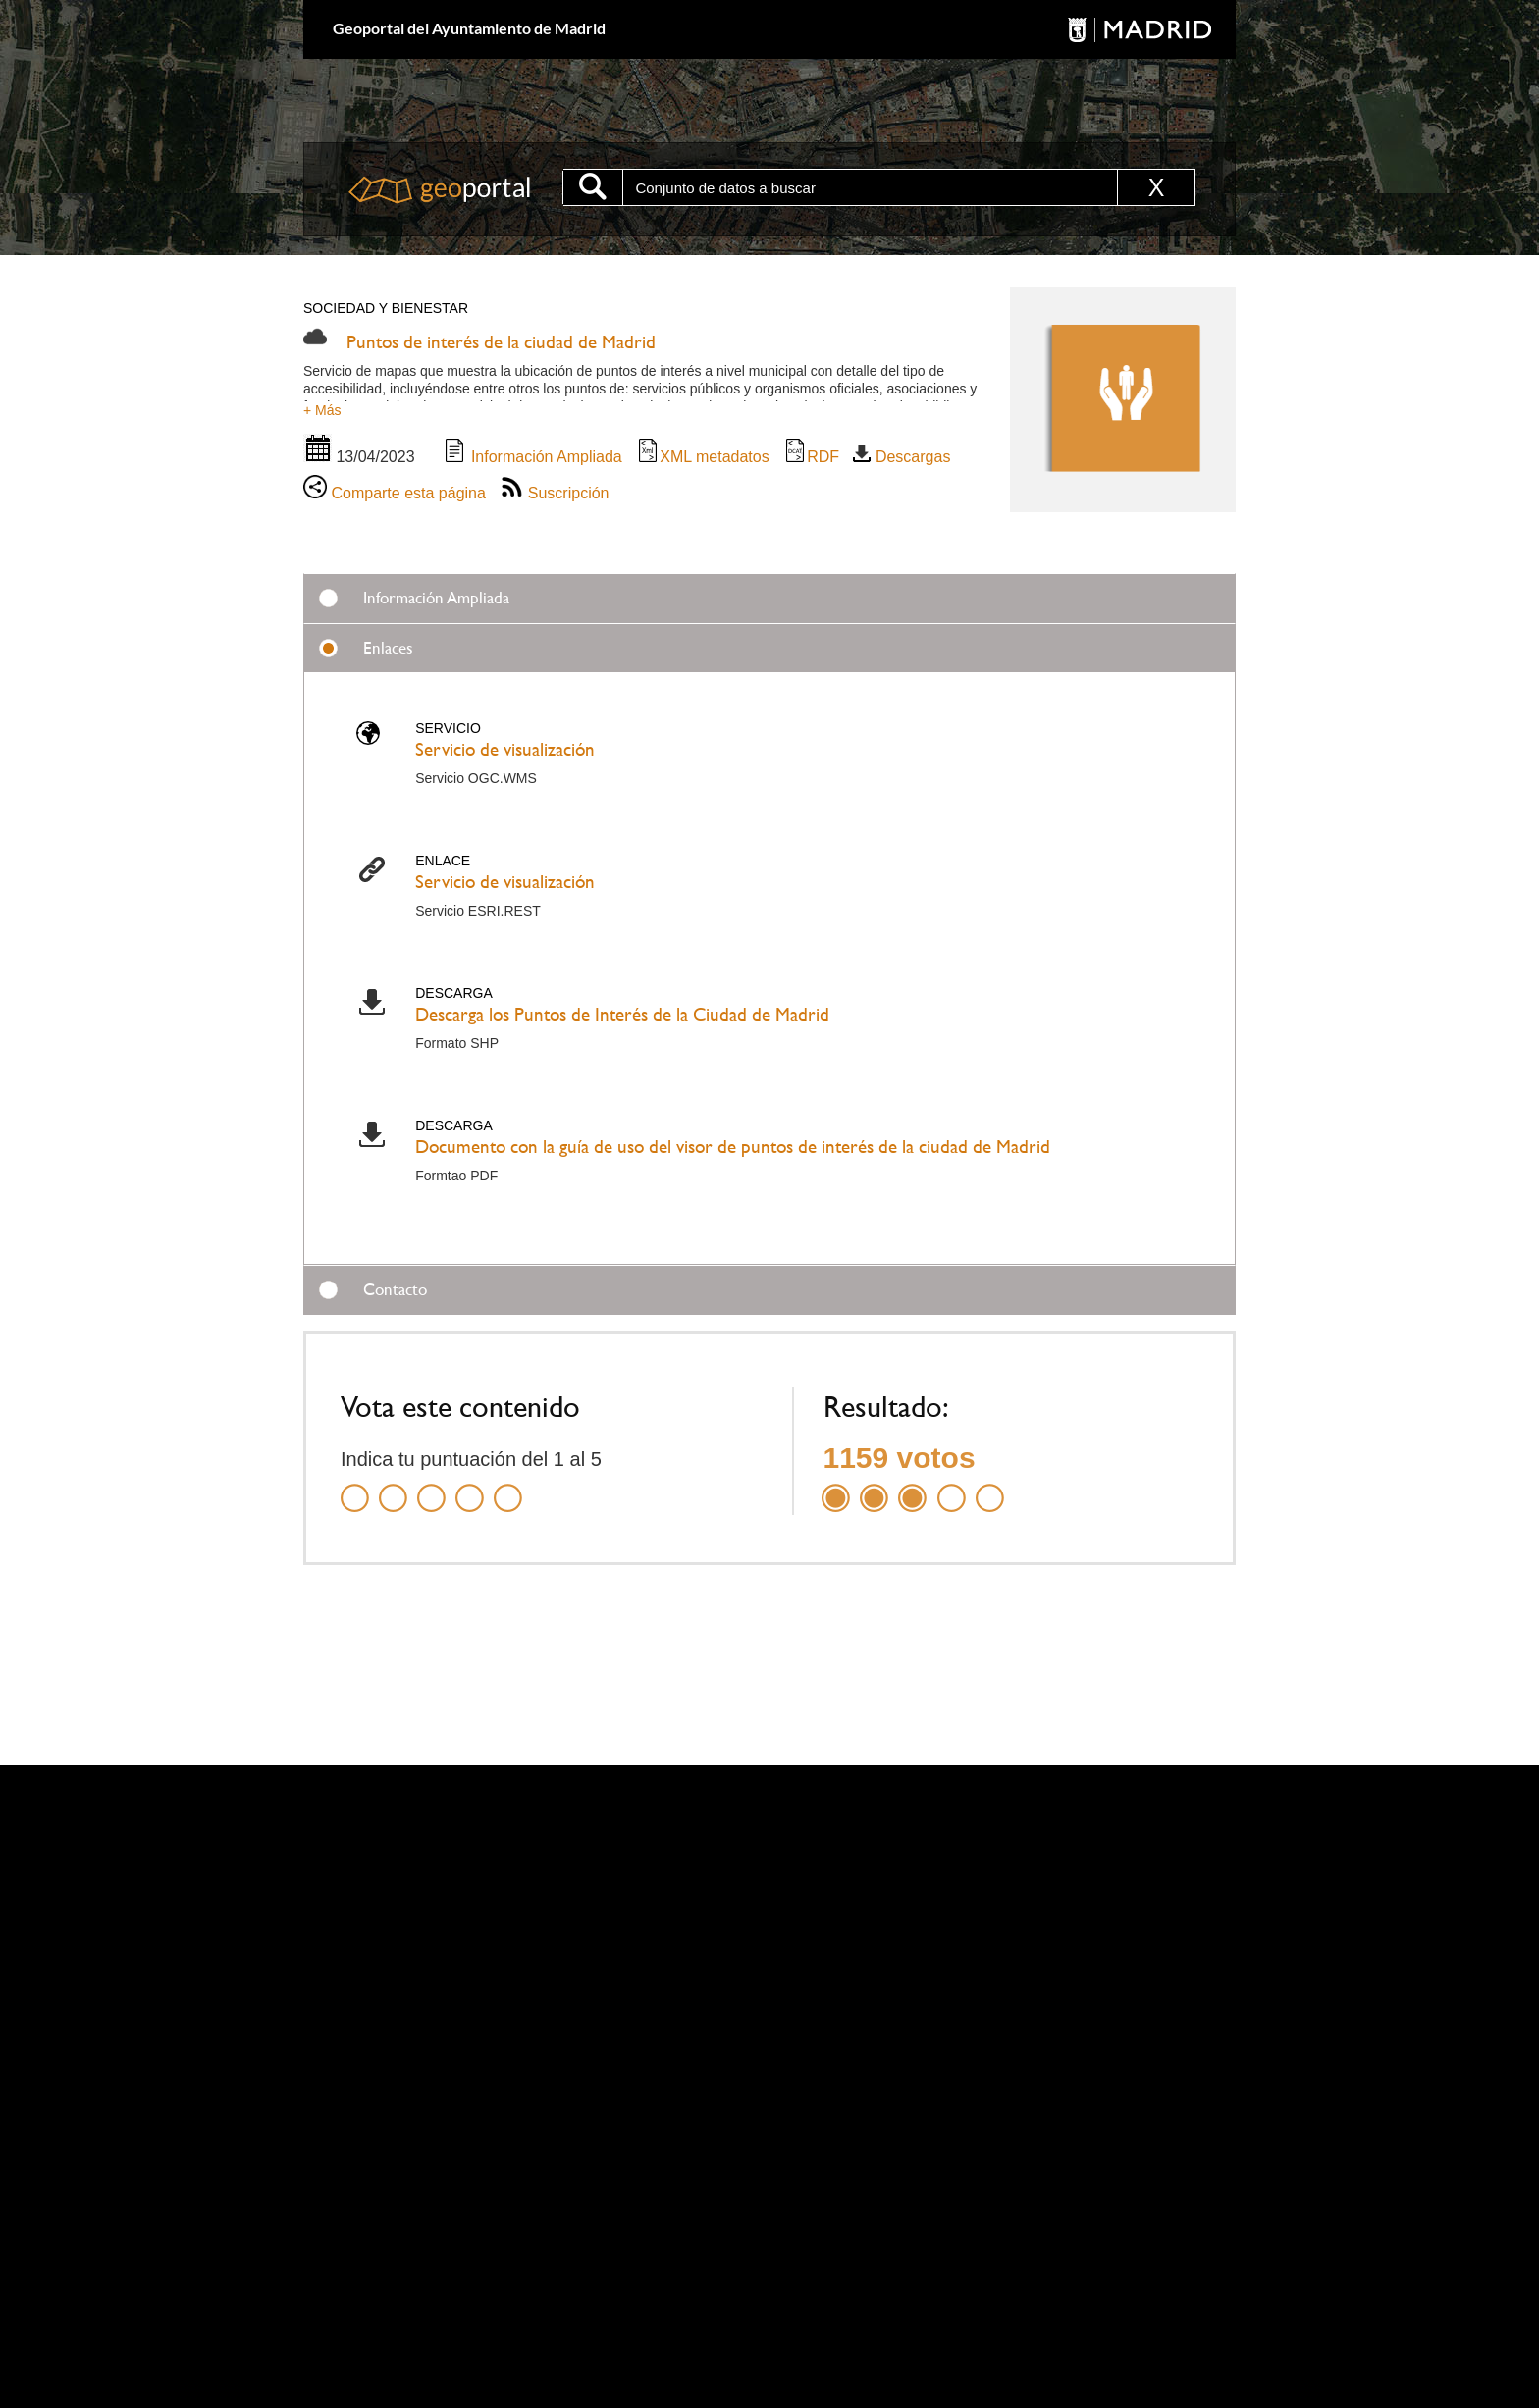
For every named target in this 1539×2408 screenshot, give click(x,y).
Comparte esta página (394, 493)
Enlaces (388, 647)
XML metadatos (702, 456)
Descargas (901, 456)
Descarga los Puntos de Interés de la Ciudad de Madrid (622, 1014)
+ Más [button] (322, 410)
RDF (811, 456)
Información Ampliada (532, 456)
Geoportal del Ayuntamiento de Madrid (469, 28)
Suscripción (554, 493)
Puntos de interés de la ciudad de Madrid (501, 342)
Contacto (395, 1289)
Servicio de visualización (505, 749)
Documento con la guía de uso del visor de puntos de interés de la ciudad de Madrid (732, 1146)
